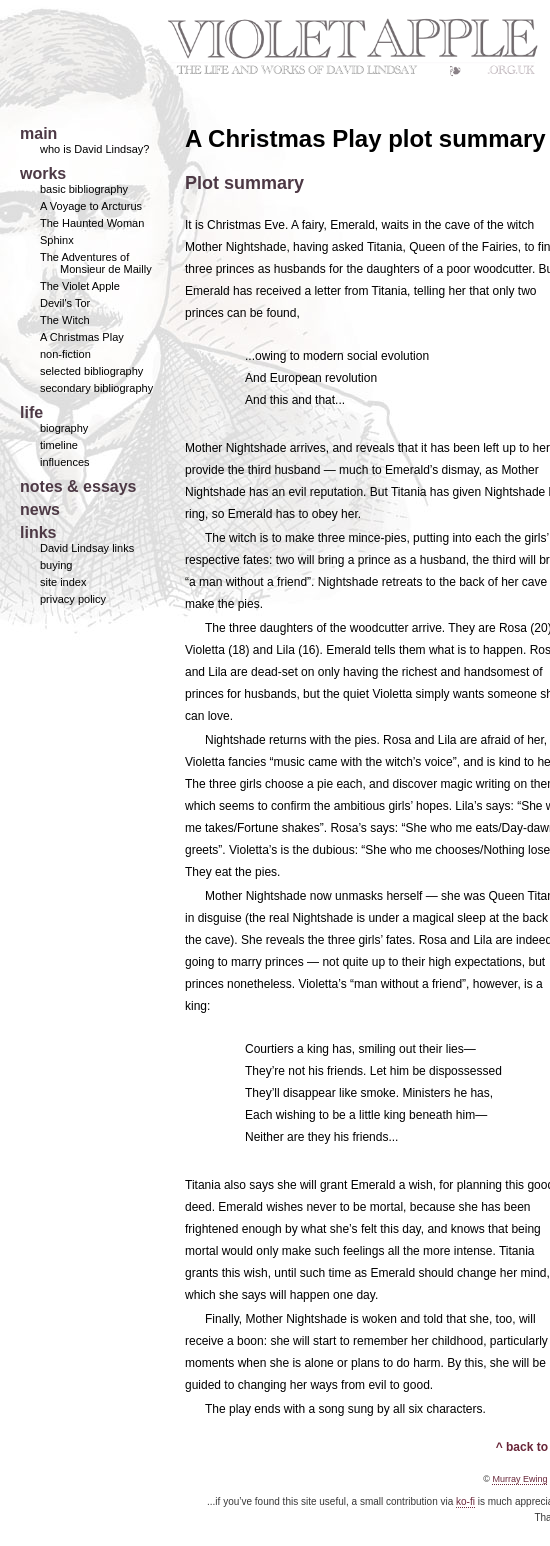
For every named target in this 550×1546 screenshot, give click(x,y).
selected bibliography (91, 371)
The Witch (65, 320)
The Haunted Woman (92, 223)
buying (56, 565)
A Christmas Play (82, 337)
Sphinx (57, 240)
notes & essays (78, 486)
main (38, 133)
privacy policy (73, 599)
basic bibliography (84, 189)
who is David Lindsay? (94, 149)
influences (65, 462)
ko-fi (465, 1501)
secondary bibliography (96, 388)
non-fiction (65, 354)
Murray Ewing (519, 1479)
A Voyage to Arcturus (91, 206)
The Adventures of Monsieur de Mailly (96, 263)
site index (63, 582)
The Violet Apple (80, 286)
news (40, 509)
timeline (59, 445)
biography (64, 428)
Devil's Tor (65, 303)
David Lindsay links (87, 548)
